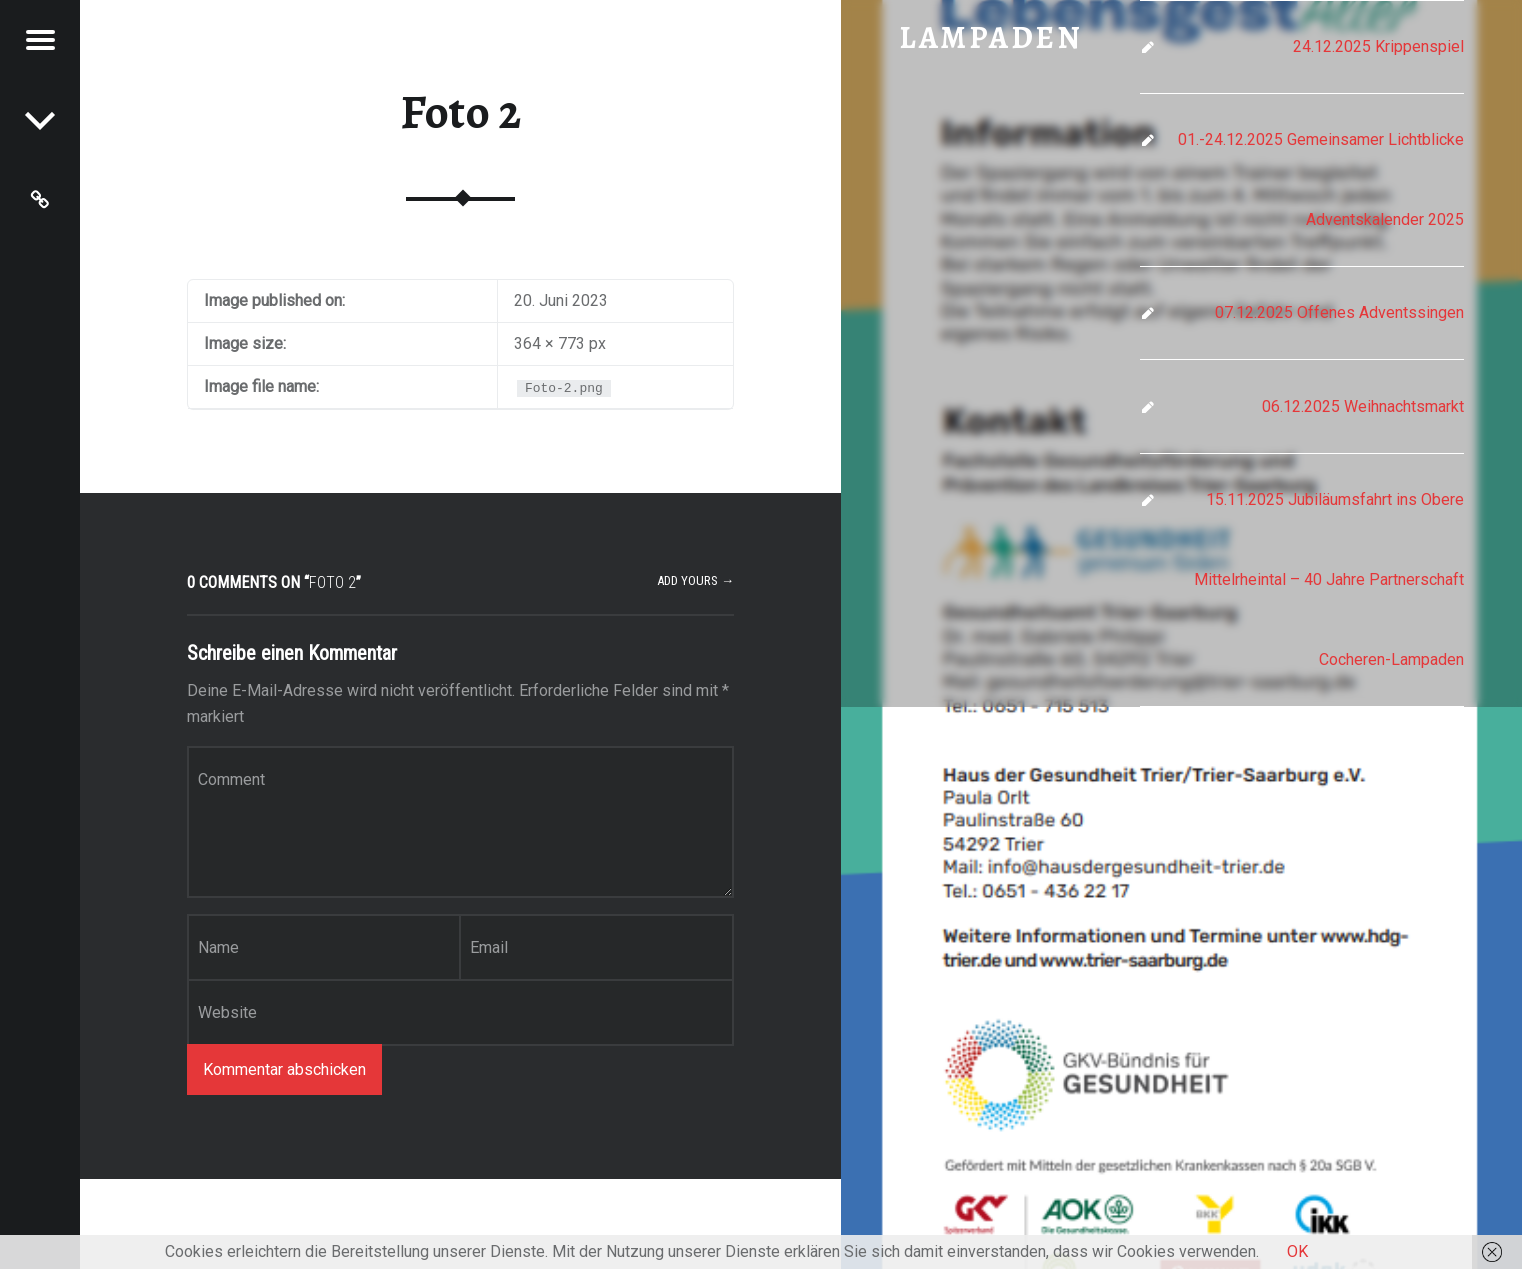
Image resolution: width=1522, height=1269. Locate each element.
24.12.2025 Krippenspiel (1378, 46)
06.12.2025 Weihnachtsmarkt (1363, 406)
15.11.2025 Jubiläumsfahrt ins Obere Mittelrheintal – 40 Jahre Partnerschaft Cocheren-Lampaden (1329, 579)
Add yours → (695, 580)
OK (1297, 1251)
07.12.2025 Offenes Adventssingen (1339, 312)
